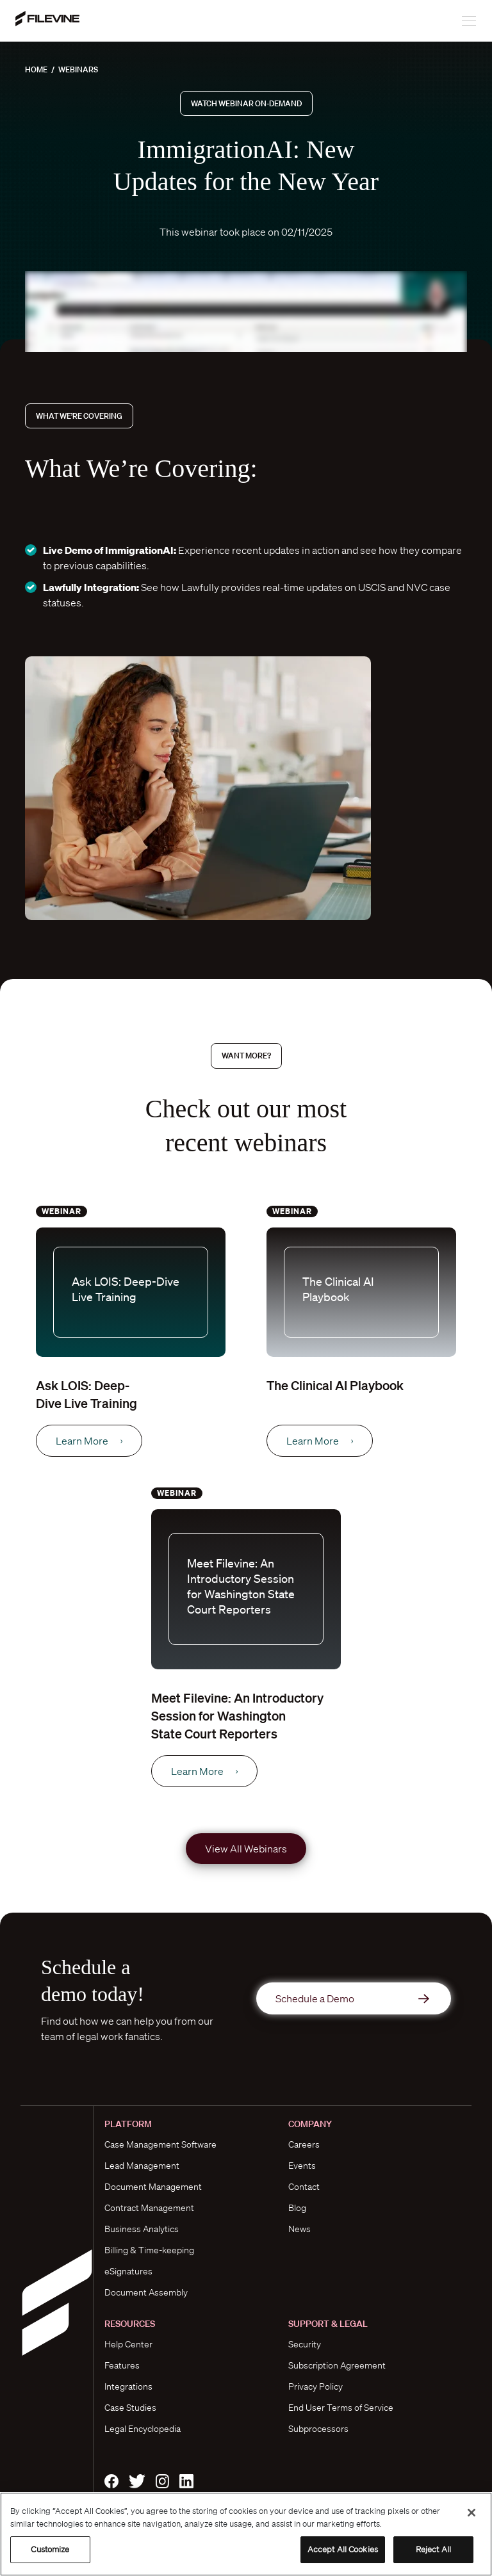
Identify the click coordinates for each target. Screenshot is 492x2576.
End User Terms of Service (340, 2407)
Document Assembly (146, 2292)
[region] (246, 2534)
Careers (304, 2144)
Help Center (128, 2344)
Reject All (433, 2549)
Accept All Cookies (343, 2549)
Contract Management (149, 2208)
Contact (304, 2186)
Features (122, 2365)
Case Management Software (160, 2144)
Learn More (89, 1440)
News (299, 2229)
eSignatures (128, 2271)
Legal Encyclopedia (142, 2428)
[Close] (471, 2513)
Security (304, 2344)
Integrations (128, 2386)
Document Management (153, 2186)
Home (36, 69)
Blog (297, 2208)
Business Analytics (141, 2229)
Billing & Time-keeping (149, 2250)
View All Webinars (246, 1848)
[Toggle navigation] (462, 20)
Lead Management (141, 2165)
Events (302, 2165)
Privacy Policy (315, 2386)
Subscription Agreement (337, 2365)
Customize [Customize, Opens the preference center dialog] (50, 2549)
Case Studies (130, 2407)
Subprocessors (318, 2428)
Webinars (78, 69)
